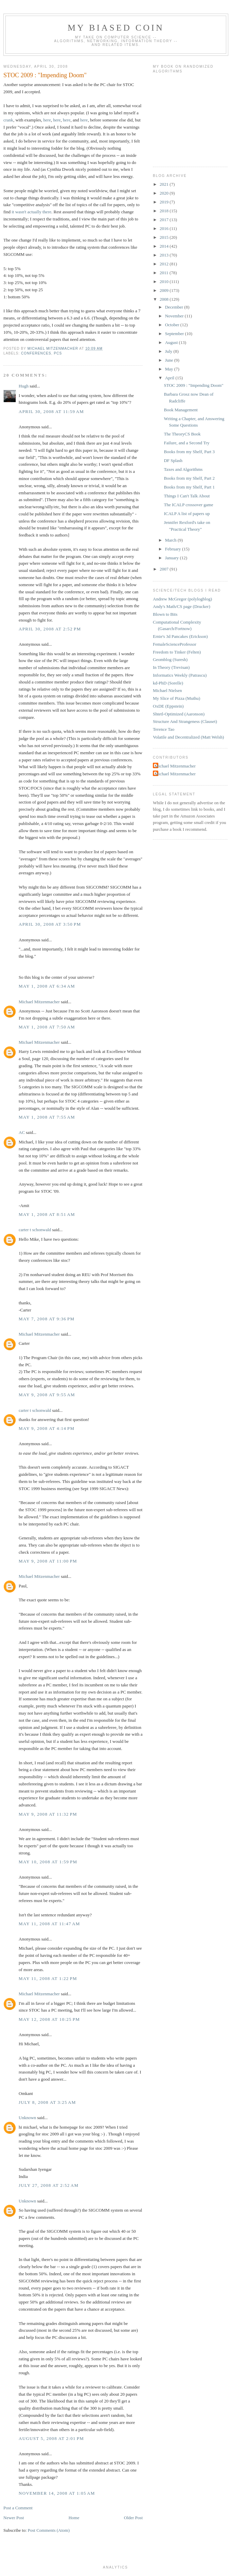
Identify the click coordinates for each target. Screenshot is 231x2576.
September (175, 333)
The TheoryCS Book (182, 433)
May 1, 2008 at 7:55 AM (47, 1117)
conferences (36, 353)
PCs (58, 353)
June (169, 360)
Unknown (27, 2117)
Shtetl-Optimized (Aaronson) (179, 713)
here (47, 119)
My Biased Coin (116, 28)
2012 (165, 263)
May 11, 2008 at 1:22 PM (48, 1978)
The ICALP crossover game (188, 504)
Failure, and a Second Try (186, 442)
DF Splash (173, 460)
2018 (165, 210)
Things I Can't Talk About (187, 495)
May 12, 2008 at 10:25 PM (49, 2019)
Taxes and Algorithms (183, 469)
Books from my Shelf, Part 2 (189, 478)
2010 (165, 281)
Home (74, 2517)
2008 (165, 299)
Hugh (24, 386)
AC (22, 1132)
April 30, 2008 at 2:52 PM (50, 628)
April (170, 377)
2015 (165, 237)
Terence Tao (163, 729)
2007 (165, 569)
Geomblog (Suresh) (170, 659)
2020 (165, 193)
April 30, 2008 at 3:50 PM (50, 924)
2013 (165, 255)
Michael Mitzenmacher (39, 1001)
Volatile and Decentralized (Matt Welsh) (188, 737)
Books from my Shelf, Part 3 (189, 451)
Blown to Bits (165, 614)
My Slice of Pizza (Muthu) (176, 698)
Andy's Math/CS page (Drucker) (181, 606)
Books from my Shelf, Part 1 (189, 487)
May (169, 368)
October (172, 324)
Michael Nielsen (167, 690)
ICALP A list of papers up (187, 513)
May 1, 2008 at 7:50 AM (47, 1026)
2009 (165, 290)
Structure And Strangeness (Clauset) (185, 721)
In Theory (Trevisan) (171, 667)
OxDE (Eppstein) (168, 706)
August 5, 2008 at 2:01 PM (51, 2438)
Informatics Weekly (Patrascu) (180, 675)
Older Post (133, 2517)
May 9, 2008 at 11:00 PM (48, 1561)
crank (8, 119)
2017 (165, 219)
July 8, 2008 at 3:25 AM (47, 2102)
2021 (165, 184)
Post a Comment (18, 2507)
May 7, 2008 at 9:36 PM (46, 1318)
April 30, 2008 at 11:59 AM (51, 411)
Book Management (180, 409)
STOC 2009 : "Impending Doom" (193, 385)
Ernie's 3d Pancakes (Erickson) (180, 636)
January (172, 557)
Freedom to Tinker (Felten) (177, 652)
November (175, 315)
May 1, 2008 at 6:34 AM (47, 986)
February (173, 548)
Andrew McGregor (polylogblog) (182, 598)
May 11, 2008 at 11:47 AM (49, 1923)
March (171, 540)
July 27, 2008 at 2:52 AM (48, 2185)
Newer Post (13, 2517)
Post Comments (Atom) (49, 2530)
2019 (165, 201)
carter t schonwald (35, 1229)
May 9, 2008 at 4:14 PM (46, 1428)
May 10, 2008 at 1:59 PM (48, 1861)
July (169, 351)
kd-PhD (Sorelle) (168, 683)
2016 (165, 228)
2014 (165, 246)
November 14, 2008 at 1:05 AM (57, 2493)
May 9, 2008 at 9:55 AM (47, 1394)
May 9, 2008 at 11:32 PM (48, 1814)
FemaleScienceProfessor (174, 644)
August (172, 342)
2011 (165, 272)
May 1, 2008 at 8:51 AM (47, 1214)
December (174, 307)
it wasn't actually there (31, 211)
